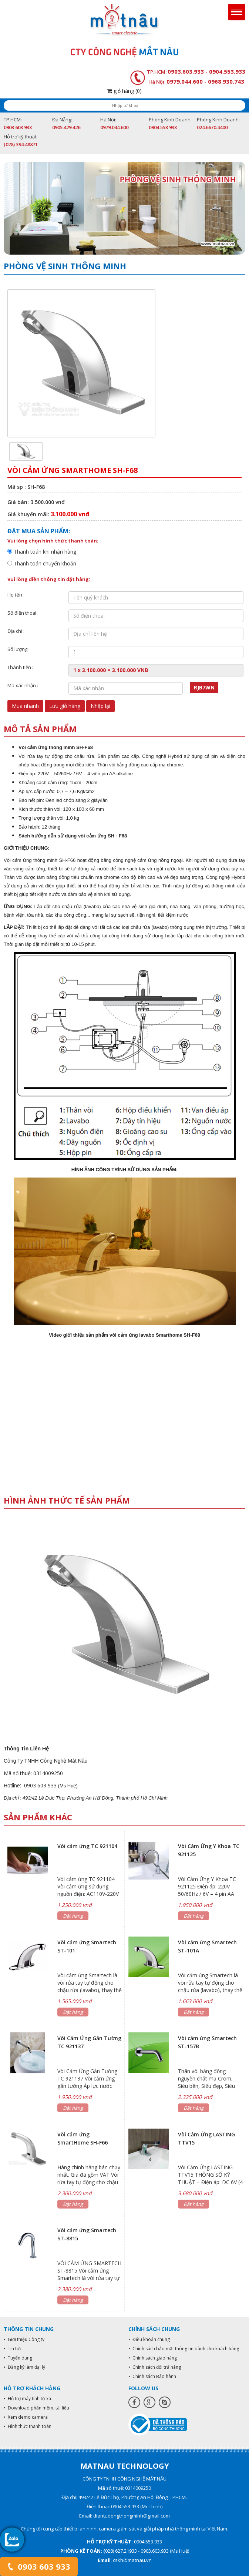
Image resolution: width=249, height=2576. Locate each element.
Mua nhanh (25, 705)
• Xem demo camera (26, 2417)
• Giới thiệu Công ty (24, 2339)
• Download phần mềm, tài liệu (36, 2408)
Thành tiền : (20, 667)
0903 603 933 (38, 2566)
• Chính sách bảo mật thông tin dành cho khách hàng (183, 2348)
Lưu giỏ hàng (64, 705)
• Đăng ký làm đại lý (24, 2367)
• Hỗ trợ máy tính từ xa (27, 2398)
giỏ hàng (124, 90)
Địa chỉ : (15, 631)
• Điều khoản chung (149, 2339)
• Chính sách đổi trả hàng (154, 2367)
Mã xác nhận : (22, 685)
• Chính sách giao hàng (152, 2358)
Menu (236, 12)
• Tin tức (13, 2348)
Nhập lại (100, 705)
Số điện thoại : (22, 612)
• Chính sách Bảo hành (152, 2376)
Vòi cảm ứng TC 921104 (87, 1846)
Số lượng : (18, 649)
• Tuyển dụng (18, 2358)
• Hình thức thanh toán (27, 2426)
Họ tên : (15, 594)
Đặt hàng (73, 1915)
